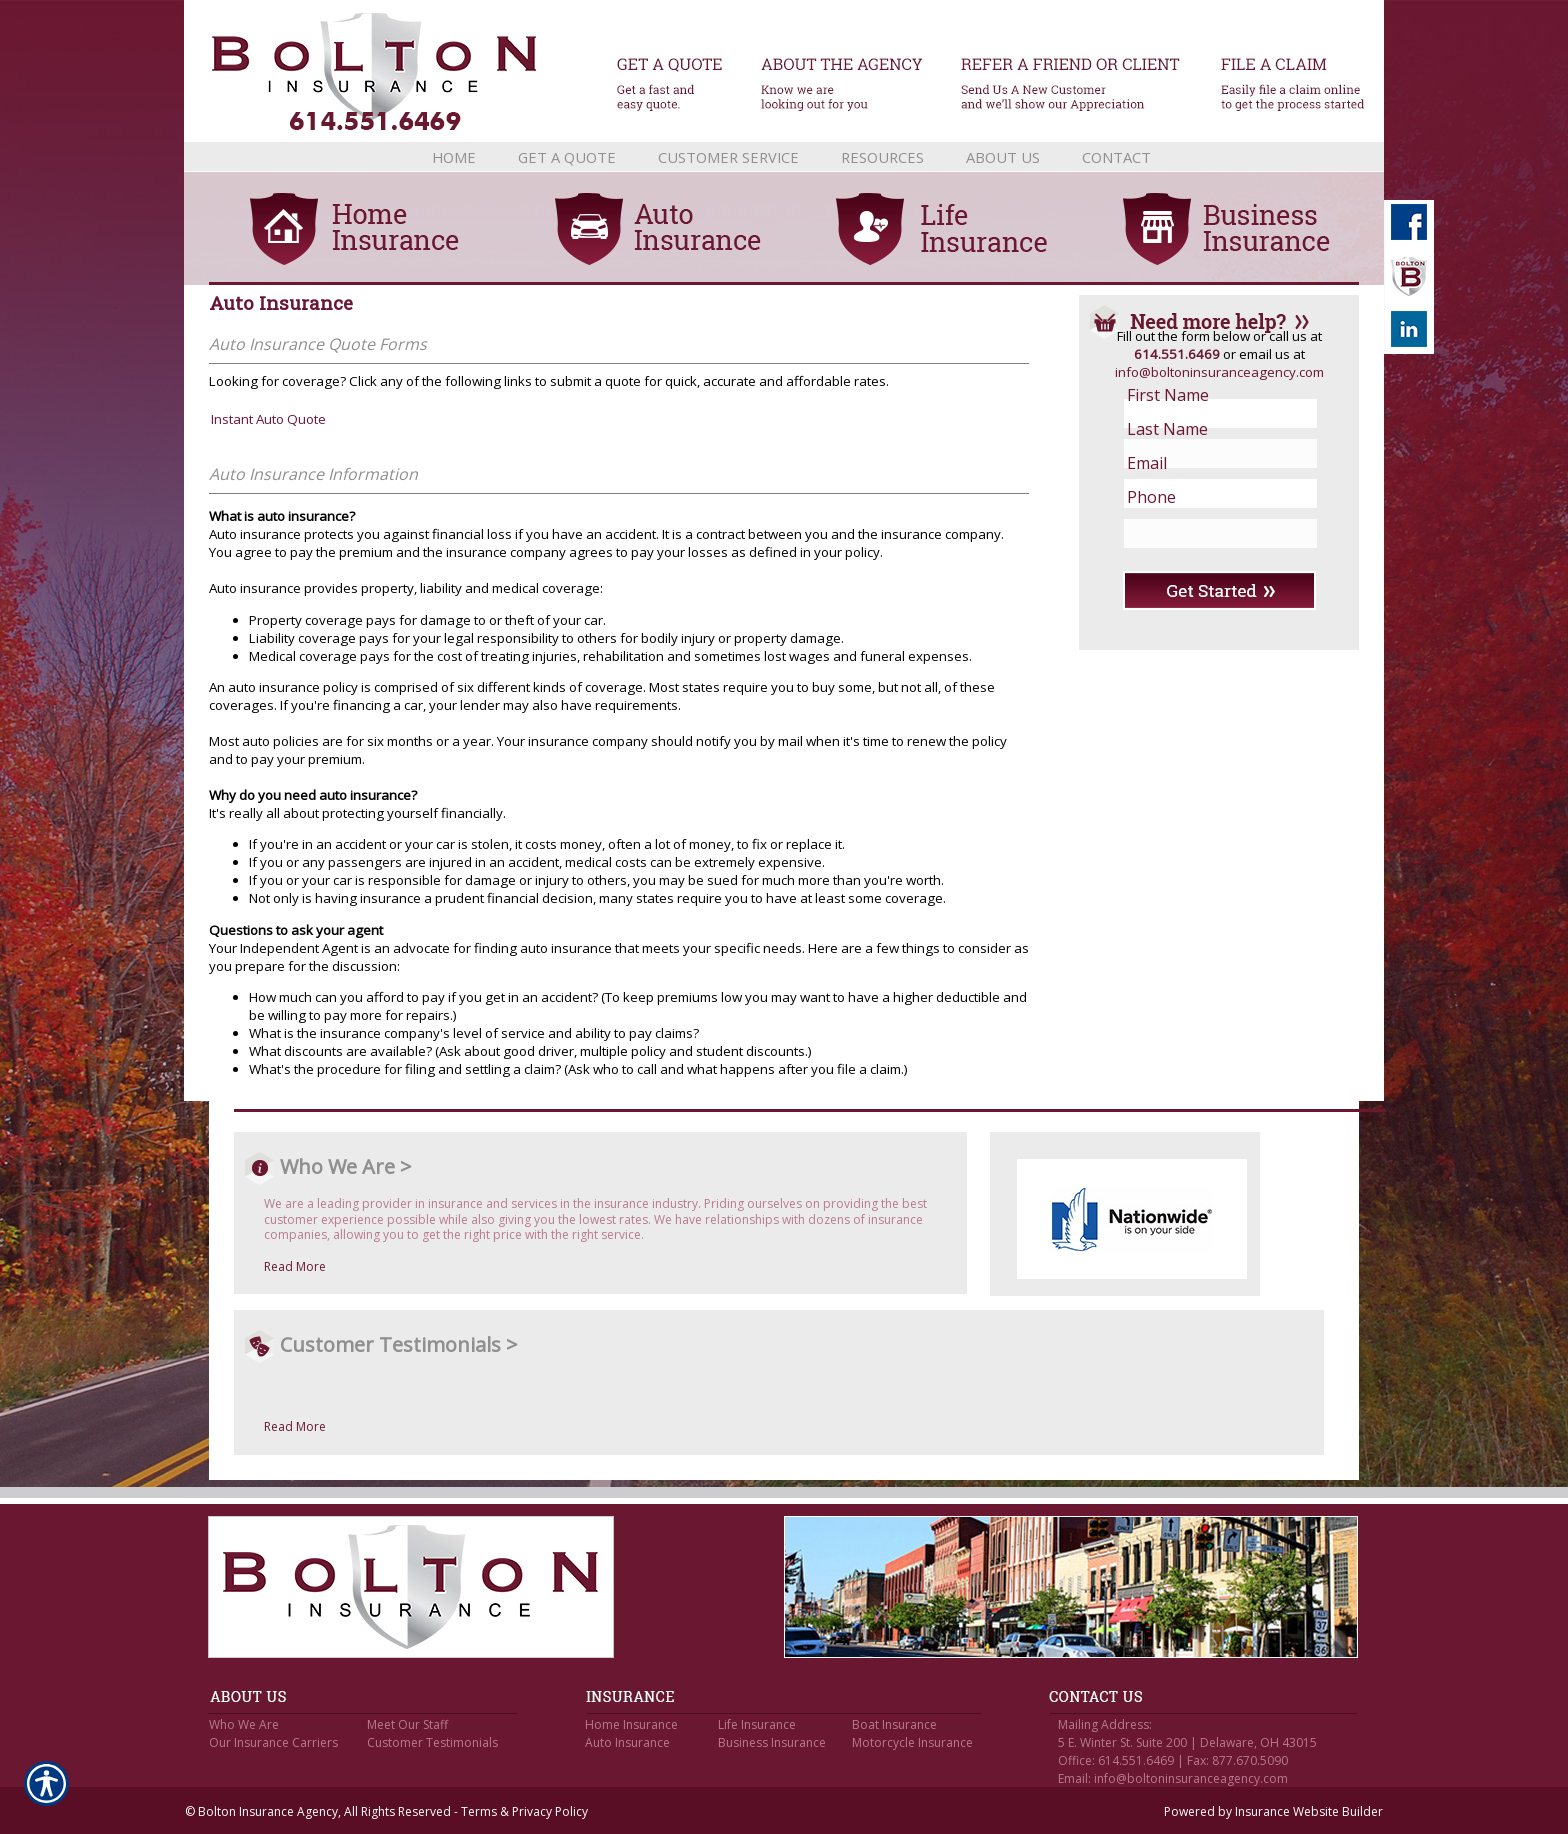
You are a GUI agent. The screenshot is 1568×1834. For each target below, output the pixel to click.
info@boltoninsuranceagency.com (1219, 372)
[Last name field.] (1204, 429)
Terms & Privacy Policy (524, 1811)
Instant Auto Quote (268, 419)
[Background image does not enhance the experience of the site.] (784, 156)
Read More (295, 1266)
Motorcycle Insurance (912, 1742)
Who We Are (244, 1724)
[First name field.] (1204, 395)
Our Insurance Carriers (273, 1742)
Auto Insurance (627, 1742)
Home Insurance (631, 1724)
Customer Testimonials (432, 1742)
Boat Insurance (894, 1724)
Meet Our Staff (407, 1724)
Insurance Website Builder (1309, 1811)
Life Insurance (757, 1724)
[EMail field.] (1204, 463)
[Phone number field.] (1204, 497)
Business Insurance (772, 1742)
